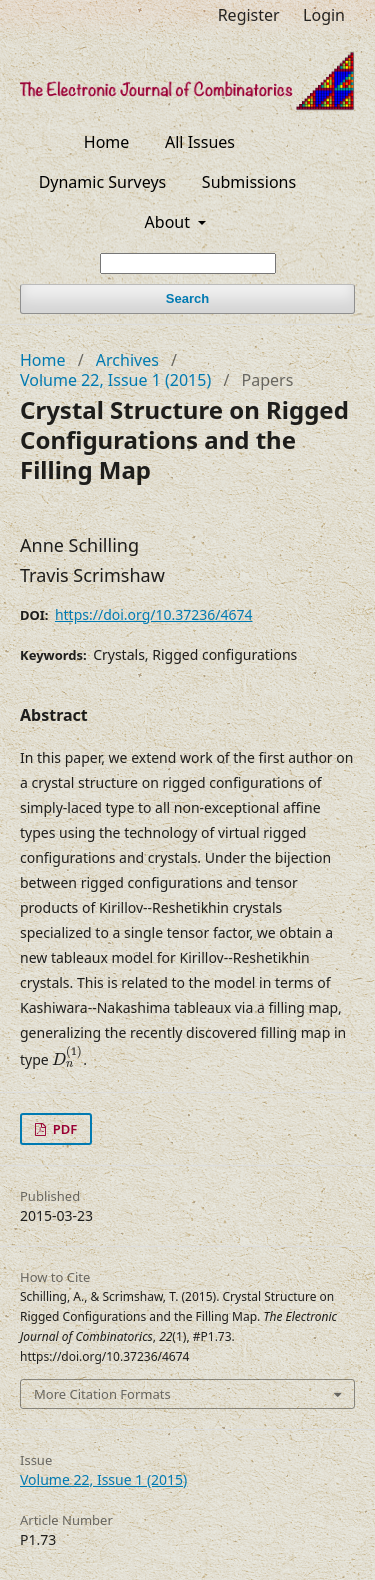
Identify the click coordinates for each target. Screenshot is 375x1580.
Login (324, 15)
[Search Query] (188, 263)
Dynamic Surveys (103, 182)
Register (249, 15)
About (170, 222)
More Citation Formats (102, 1394)
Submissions (249, 182)
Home (107, 142)
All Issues (200, 142)
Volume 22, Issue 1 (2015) (115, 380)
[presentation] (67, 1057)
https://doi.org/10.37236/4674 (154, 614)
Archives (127, 360)
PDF (63, 1129)
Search (187, 298)
